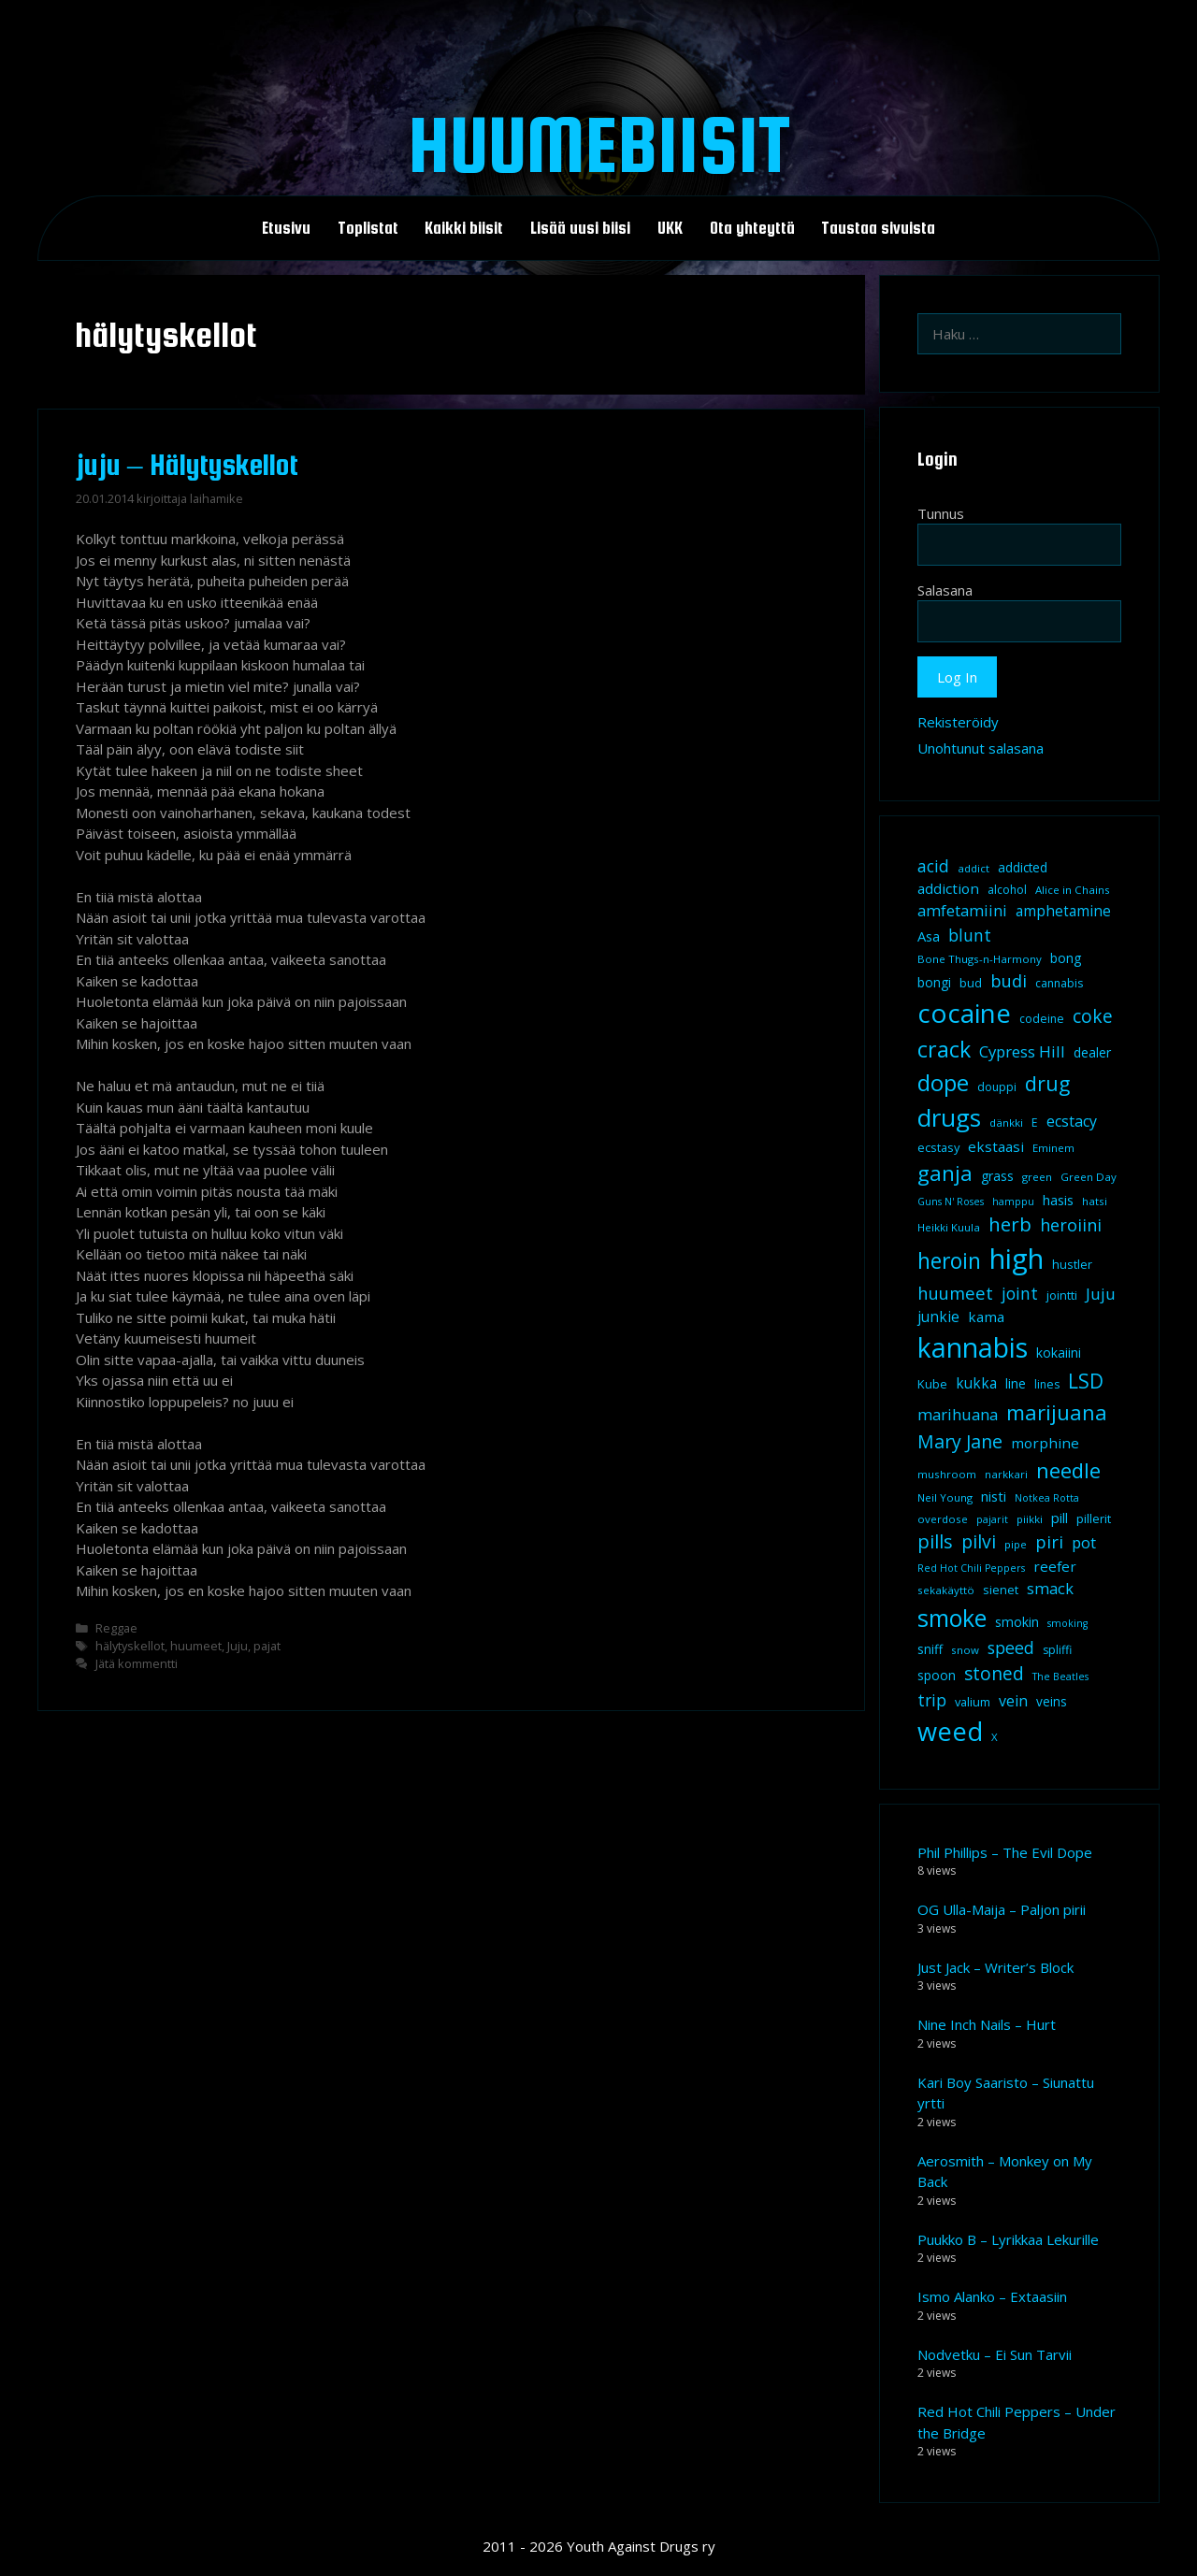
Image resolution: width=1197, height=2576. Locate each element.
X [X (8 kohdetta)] (994, 1737)
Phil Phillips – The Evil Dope (1004, 1852)
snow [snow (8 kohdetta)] (965, 1650)
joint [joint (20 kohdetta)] (1020, 1293)
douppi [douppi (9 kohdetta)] (997, 1087)
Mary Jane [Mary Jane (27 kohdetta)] (959, 1441)
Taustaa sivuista (878, 228)
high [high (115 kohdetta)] (1016, 1258)
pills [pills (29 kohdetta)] (935, 1541)
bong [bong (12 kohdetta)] (1065, 958)
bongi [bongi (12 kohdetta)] (934, 982)
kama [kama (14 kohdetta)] (986, 1316)
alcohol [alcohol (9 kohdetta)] (1007, 890)
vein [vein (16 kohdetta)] (1013, 1701)
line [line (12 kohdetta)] (1015, 1383)
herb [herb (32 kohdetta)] (1009, 1224)
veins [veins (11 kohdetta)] (1051, 1701)
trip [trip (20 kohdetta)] (931, 1700)
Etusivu (286, 228)
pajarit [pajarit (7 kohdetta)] (992, 1519)
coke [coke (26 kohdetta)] (1093, 1016)
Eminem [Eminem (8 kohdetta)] (1053, 1148)
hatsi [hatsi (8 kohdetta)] (1094, 1201)
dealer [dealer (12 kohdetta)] (1092, 1052)
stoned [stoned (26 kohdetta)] (994, 1673)
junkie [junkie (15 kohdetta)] (938, 1316)
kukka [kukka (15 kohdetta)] (976, 1383)
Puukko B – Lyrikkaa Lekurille (1008, 2239)
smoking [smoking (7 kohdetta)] (1067, 1623)
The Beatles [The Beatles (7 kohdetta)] (1060, 1676)
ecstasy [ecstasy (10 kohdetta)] (938, 1147)
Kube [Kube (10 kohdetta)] (932, 1383)
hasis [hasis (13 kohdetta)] (1058, 1199)
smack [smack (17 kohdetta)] (1050, 1588)
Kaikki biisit (464, 228)
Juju (237, 1645)
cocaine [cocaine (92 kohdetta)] (964, 1012)
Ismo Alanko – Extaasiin (992, 2296)
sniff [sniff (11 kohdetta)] (930, 1649)
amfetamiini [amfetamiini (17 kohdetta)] (962, 910)
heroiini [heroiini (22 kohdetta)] (1071, 1225)
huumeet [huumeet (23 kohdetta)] (955, 1292)
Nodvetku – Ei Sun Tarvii (994, 2354)
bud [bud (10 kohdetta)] (970, 982)
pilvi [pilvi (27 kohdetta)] (978, 1541)
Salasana (945, 590)
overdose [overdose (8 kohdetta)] (942, 1519)
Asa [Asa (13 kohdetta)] (928, 936)
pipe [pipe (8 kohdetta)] (1015, 1544)
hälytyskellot (130, 1645)
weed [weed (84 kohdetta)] (950, 1731)
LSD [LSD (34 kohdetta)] (1085, 1381)
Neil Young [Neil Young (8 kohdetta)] (945, 1497)
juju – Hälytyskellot (187, 465)
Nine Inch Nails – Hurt (986, 2024)
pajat (267, 1645)
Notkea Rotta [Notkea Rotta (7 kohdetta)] (1047, 1497)
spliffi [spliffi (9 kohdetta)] (1057, 1650)
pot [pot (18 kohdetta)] (1084, 1542)
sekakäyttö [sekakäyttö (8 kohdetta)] (945, 1590)
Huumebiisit (599, 144)
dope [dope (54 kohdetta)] (943, 1082)
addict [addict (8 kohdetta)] (973, 868)
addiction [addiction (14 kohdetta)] (948, 888)
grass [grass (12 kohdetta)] (997, 1176)
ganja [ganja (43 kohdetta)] (945, 1172)
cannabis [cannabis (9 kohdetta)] (1059, 983)
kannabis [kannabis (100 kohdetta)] (972, 1347)
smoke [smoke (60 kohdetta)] (952, 1617)
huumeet (196, 1645)
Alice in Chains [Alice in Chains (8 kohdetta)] (1072, 890)
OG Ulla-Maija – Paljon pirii (1001, 1909)
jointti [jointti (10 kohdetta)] (1061, 1295)
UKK (670, 228)
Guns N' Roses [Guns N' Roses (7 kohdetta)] (950, 1201)
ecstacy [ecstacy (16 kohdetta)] (1071, 1121)
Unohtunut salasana (980, 748)
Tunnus (940, 513)
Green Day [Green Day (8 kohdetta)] (1088, 1177)
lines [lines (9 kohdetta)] (1047, 1384)
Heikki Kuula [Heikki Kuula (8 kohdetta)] (948, 1227)
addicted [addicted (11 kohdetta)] (1022, 867)
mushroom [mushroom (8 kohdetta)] (946, 1474)
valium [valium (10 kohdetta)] (972, 1701)
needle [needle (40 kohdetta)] (1068, 1470)
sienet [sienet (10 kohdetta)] (1000, 1589)
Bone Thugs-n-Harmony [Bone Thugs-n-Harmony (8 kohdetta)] (979, 959)
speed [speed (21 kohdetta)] (1011, 1647)
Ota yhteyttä (752, 228)
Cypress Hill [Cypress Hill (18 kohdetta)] (1022, 1051)
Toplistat (368, 228)
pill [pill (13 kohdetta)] (1059, 1517)
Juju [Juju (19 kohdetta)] (1101, 1293)
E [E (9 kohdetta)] (1034, 1122)
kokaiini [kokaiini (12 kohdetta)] (1058, 1352)
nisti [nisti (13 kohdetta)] (993, 1496)
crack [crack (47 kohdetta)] (944, 1049)
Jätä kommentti (136, 1663)
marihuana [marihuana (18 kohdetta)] (957, 1414)
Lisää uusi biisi (580, 228)
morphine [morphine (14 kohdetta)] (1045, 1442)
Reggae (116, 1627)
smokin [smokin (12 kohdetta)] (1017, 1622)
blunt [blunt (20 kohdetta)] (969, 935)
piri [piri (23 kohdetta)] (1049, 1541)
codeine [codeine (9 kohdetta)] (1041, 1019)
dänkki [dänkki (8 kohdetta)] (1006, 1122)
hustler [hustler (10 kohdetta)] (1072, 1264)
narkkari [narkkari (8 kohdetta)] (1006, 1474)
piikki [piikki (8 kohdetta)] (1030, 1519)
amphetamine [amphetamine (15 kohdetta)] (1063, 910)
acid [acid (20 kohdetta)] (933, 866)
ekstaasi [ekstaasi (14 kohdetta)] (996, 1146)
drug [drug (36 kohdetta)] (1047, 1083)
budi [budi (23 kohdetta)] (1008, 980)
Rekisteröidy (958, 721)
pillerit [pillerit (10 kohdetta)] (1093, 1518)
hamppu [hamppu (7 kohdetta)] (1013, 1201)
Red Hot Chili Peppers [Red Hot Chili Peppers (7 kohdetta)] (971, 1568)
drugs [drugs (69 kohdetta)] (949, 1117)
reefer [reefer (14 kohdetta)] (1054, 1566)
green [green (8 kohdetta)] (1037, 1177)
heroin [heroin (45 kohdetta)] (949, 1260)
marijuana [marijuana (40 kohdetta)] (1056, 1412)
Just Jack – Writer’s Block (995, 1967)
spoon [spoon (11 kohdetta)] (936, 1675)
